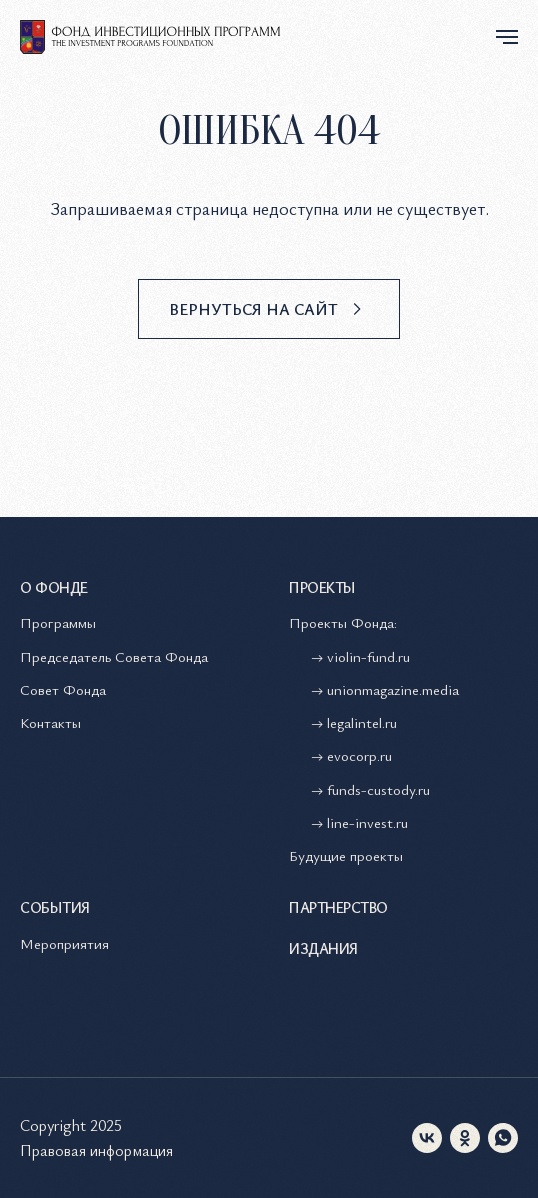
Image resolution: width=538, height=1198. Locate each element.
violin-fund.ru (368, 656)
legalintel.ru (364, 722)
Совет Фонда (63, 689)
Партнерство (338, 907)
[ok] (465, 1138)
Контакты (50, 722)
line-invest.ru (367, 822)
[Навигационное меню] (507, 37)
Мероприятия (64, 943)
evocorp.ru (359, 755)
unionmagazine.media (393, 689)
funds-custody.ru (378, 789)
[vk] (427, 1138)
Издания (323, 948)
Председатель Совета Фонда (114, 656)
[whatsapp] (503, 1138)
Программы (58, 622)
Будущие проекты (346, 855)
